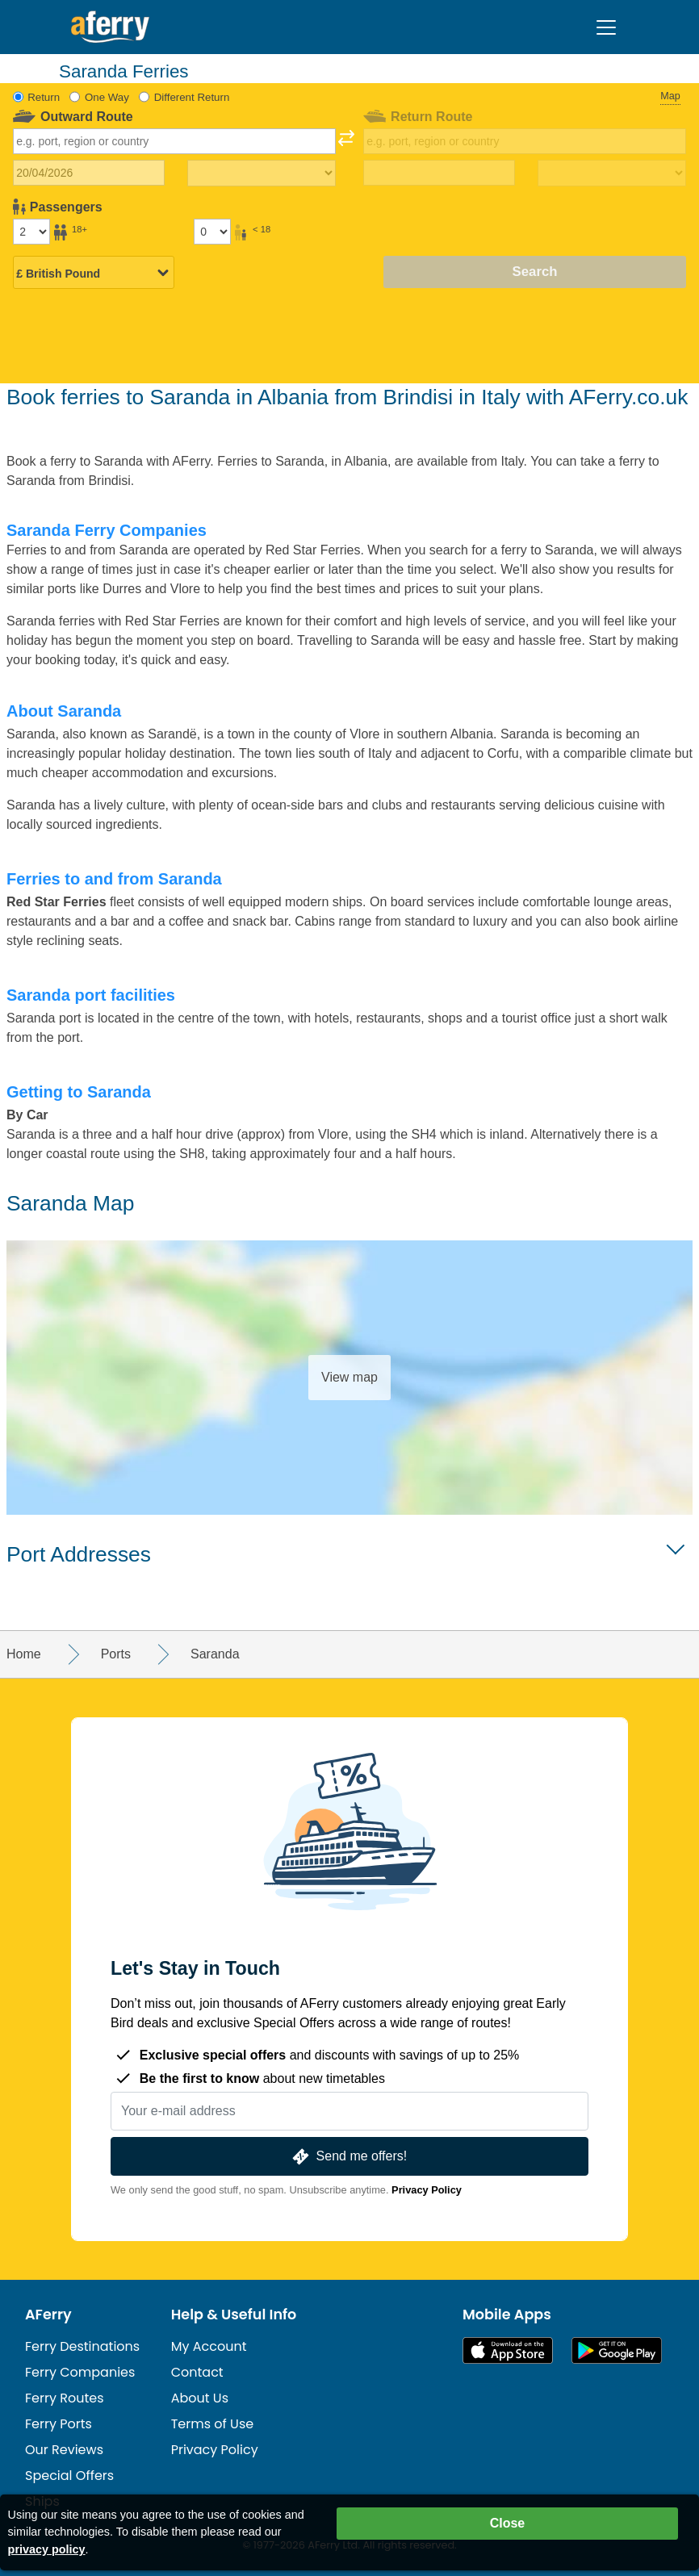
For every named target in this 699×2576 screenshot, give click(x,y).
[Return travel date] (439, 173)
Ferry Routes (64, 2398)
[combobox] (175, 141)
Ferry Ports (58, 2424)
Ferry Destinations (82, 2346)
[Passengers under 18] (212, 232)
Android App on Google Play (616, 2350)
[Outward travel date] (89, 173)
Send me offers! (348, 2156)
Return (43, 97)
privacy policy (47, 2549)
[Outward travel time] (261, 173)
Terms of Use (212, 2424)
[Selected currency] (94, 273)
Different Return (192, 97)
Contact (197, 2372)
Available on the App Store (508, 2350)
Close (507, 2523)
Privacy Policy (426, 2190)
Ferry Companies (80, 2372)
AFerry (48, 2314)
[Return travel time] (612, 173)
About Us (199, 2398)
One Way (107, 97)
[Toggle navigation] (606, 27)
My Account (209, 2346)
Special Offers (69, 2475)
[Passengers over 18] (31, 232)
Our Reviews (64, 2449)
